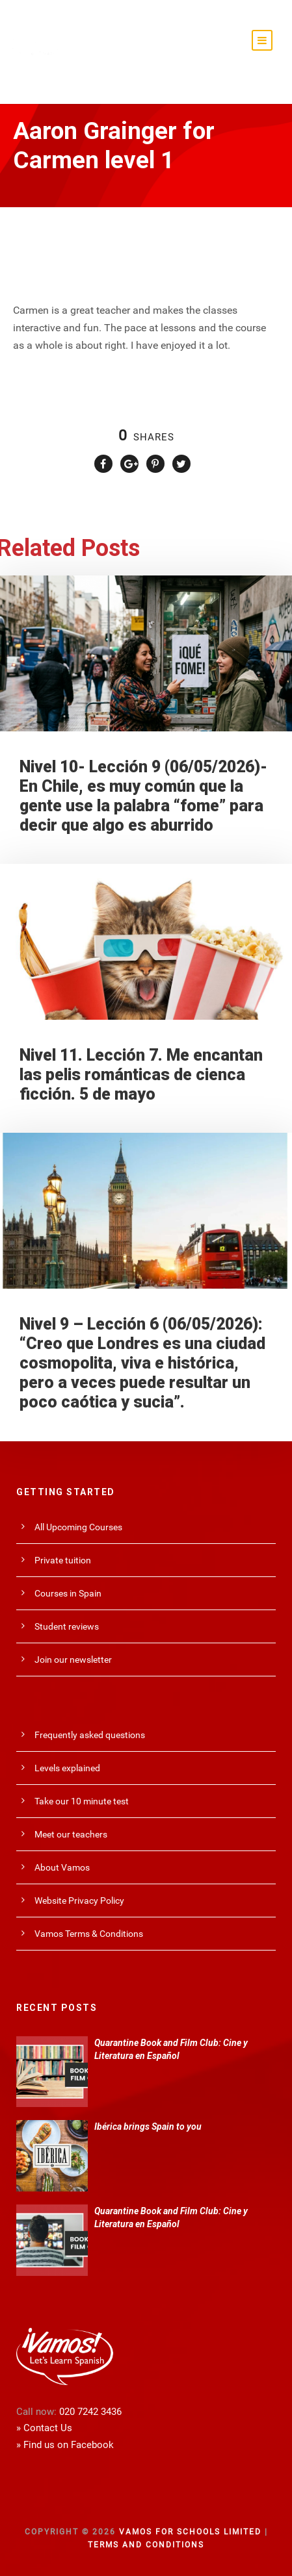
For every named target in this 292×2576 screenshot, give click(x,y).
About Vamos (62, 1867)
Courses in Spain (67, 1593)
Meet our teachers (70, 1834)
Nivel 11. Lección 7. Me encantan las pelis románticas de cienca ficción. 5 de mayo (141, 1075)
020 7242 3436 (90, 2412)
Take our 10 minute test (81, 1801)
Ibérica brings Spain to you (148, 2126)
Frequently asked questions (89, 1735)
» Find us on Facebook (65, 2445)
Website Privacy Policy (79, 1900)
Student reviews (66, 1626)
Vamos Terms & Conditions (88, 1933)
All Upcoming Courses (78, 1527)
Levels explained (67, 1768)
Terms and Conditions (146, 2544)
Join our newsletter (73, 1659)
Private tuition (62, 1560)
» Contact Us (44, 2428)
